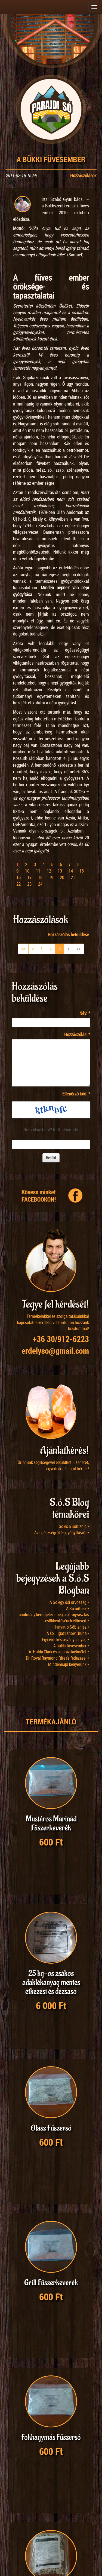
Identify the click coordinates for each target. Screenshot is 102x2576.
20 (62, 877)
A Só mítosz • (77, 1608)
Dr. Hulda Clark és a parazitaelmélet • (58, 1652)
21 (73, 877)
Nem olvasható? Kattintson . (51, 1129)
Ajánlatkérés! (64, 1450)
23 (29, 884)
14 (71, 871)
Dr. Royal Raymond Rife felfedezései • (57, 1658)
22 (18, 884)
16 (18, 877)
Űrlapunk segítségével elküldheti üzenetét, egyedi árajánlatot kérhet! (53, 1465)
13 (60, 871)
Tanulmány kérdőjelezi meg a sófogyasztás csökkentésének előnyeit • (53, 1617)
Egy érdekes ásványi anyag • (65, 1639)
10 (27, 871)
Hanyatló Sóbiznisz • (71, 1627)
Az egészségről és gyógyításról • (61, 1533)
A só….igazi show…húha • (68, 1633)
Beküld (51, 1157)
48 (53, 2521)
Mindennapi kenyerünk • (68, 1664)
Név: (84, 1013)
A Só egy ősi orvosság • (69, 1602)
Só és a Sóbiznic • (74, 1526)
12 (49, 871)
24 (40, 884)
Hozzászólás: (77, 1034)
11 (38, 871)
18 (40, 877)
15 (81, 871)
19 (51, 877)
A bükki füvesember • (71, 1646)
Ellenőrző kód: (76, 1094)
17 (29, 877)
